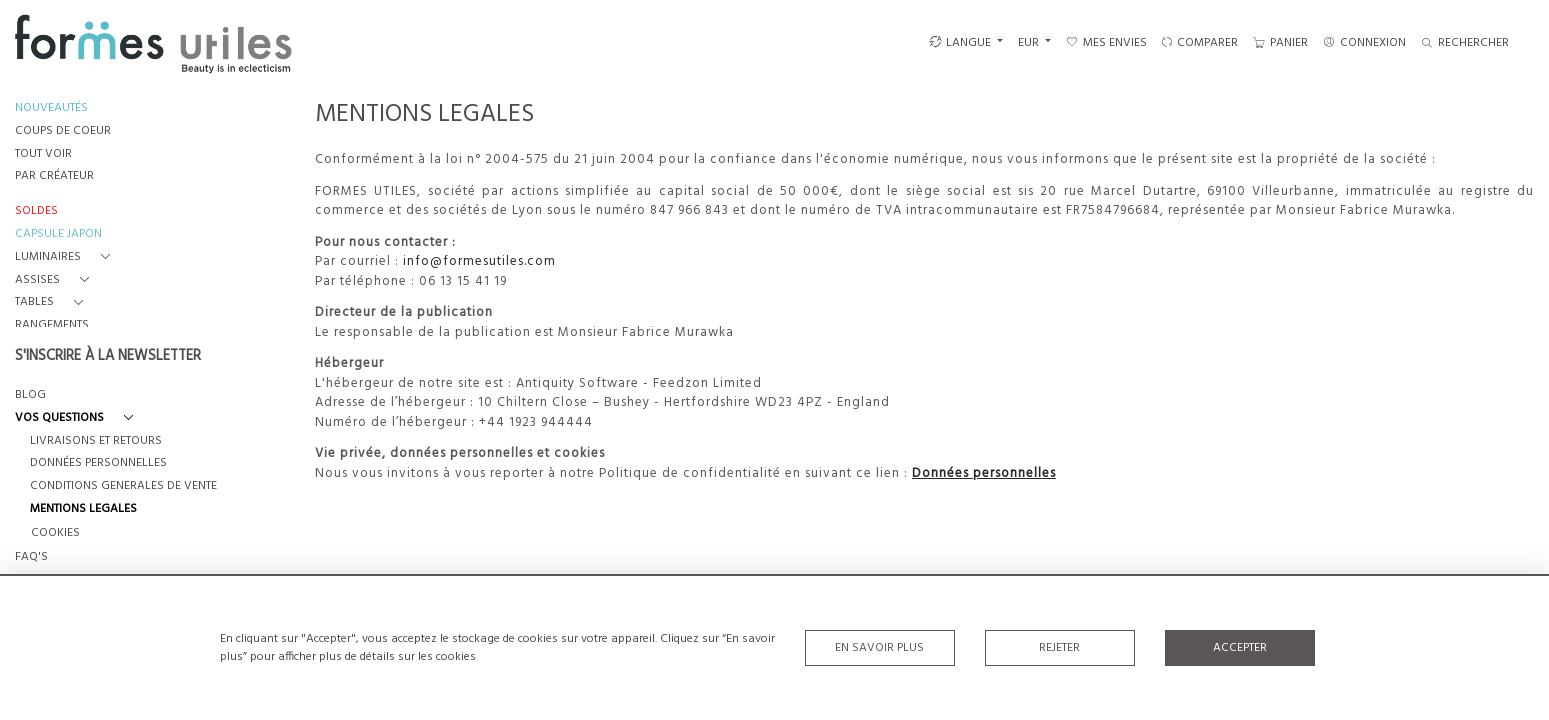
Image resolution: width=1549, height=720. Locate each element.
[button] (66, 257)
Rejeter (1059, 648)
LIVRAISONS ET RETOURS (96, 441)
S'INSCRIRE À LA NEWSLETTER (108, 357)
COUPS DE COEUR (63, 131)
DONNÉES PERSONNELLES (98, 463)
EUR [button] (1030, 43)
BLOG (30, 395)
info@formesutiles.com (479, 261)
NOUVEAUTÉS (51, 108)
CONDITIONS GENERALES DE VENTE (123, 486)
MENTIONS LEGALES (83, 509)
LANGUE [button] (960, 43)
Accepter (1240, 648)
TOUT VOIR (43, 154)
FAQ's (31, 557)
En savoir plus (879, 648)
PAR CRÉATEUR (54, 176)
